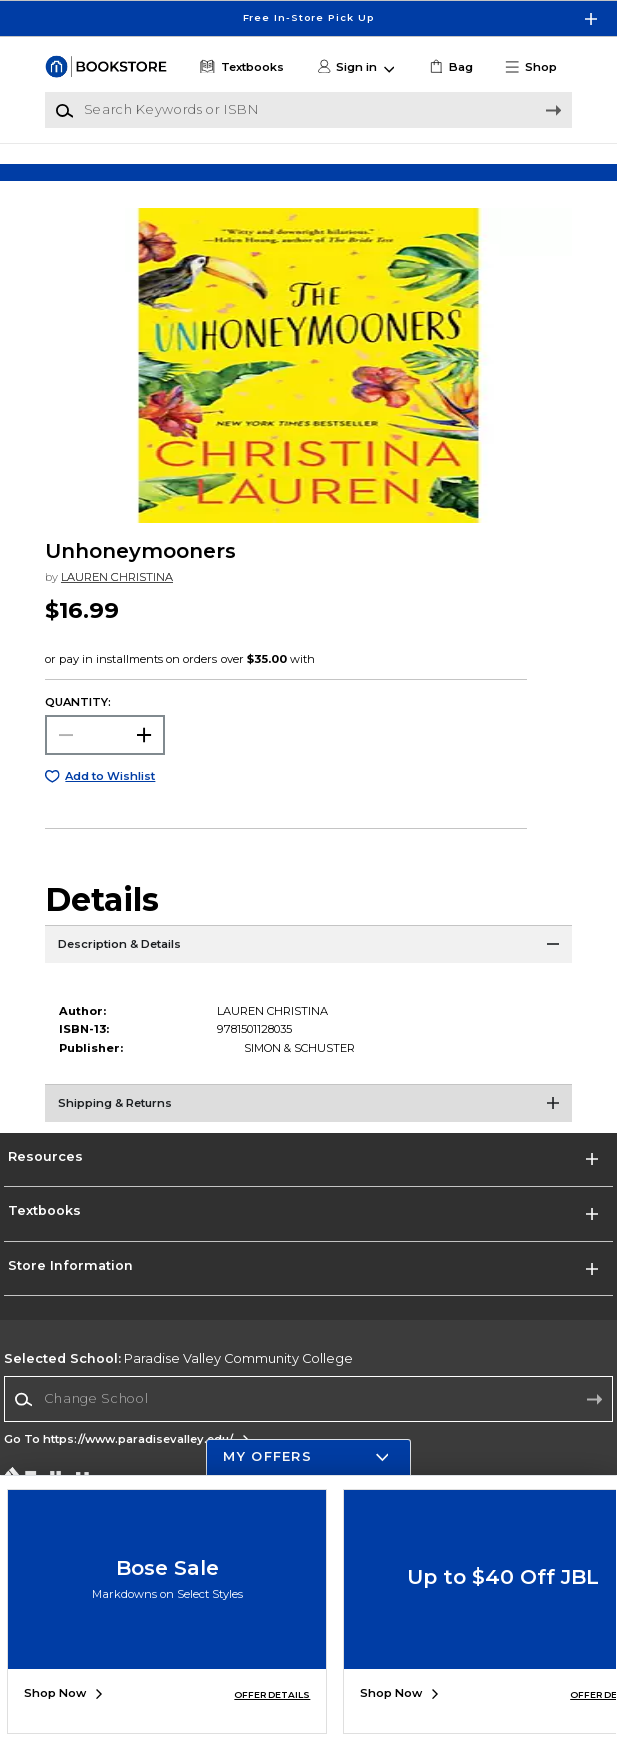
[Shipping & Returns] (308, 1128)
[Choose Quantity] (105, 754)
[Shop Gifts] (504, 170)
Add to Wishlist (110, 795)
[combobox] (308, 1418)
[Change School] (308, 1418)
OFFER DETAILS (272, 1694)
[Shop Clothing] (113, 170)
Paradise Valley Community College (178, 1377)
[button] (537, 67)
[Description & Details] (308, 969)
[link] (450, 67)
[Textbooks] (240, 67)
